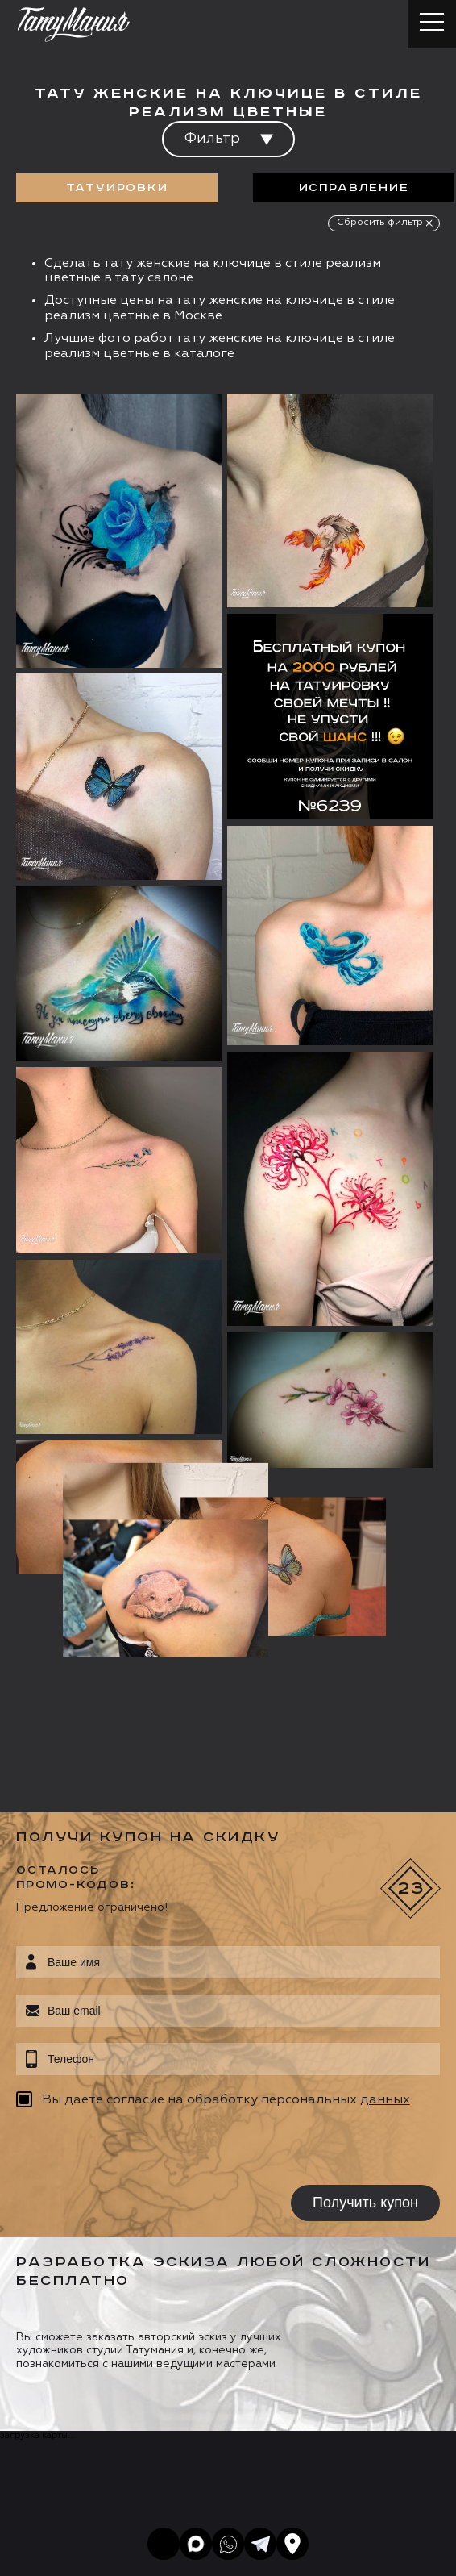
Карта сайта (47, 2557)
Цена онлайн (188, 2462)
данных (385, 1792)
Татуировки (117, 187)
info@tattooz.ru (100, 2381)
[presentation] (119, 1840)
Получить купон (365, 1894)
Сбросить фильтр (380, 222)
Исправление (354, 187)
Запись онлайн (70, 2462)
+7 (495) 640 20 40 (109, 2351)
